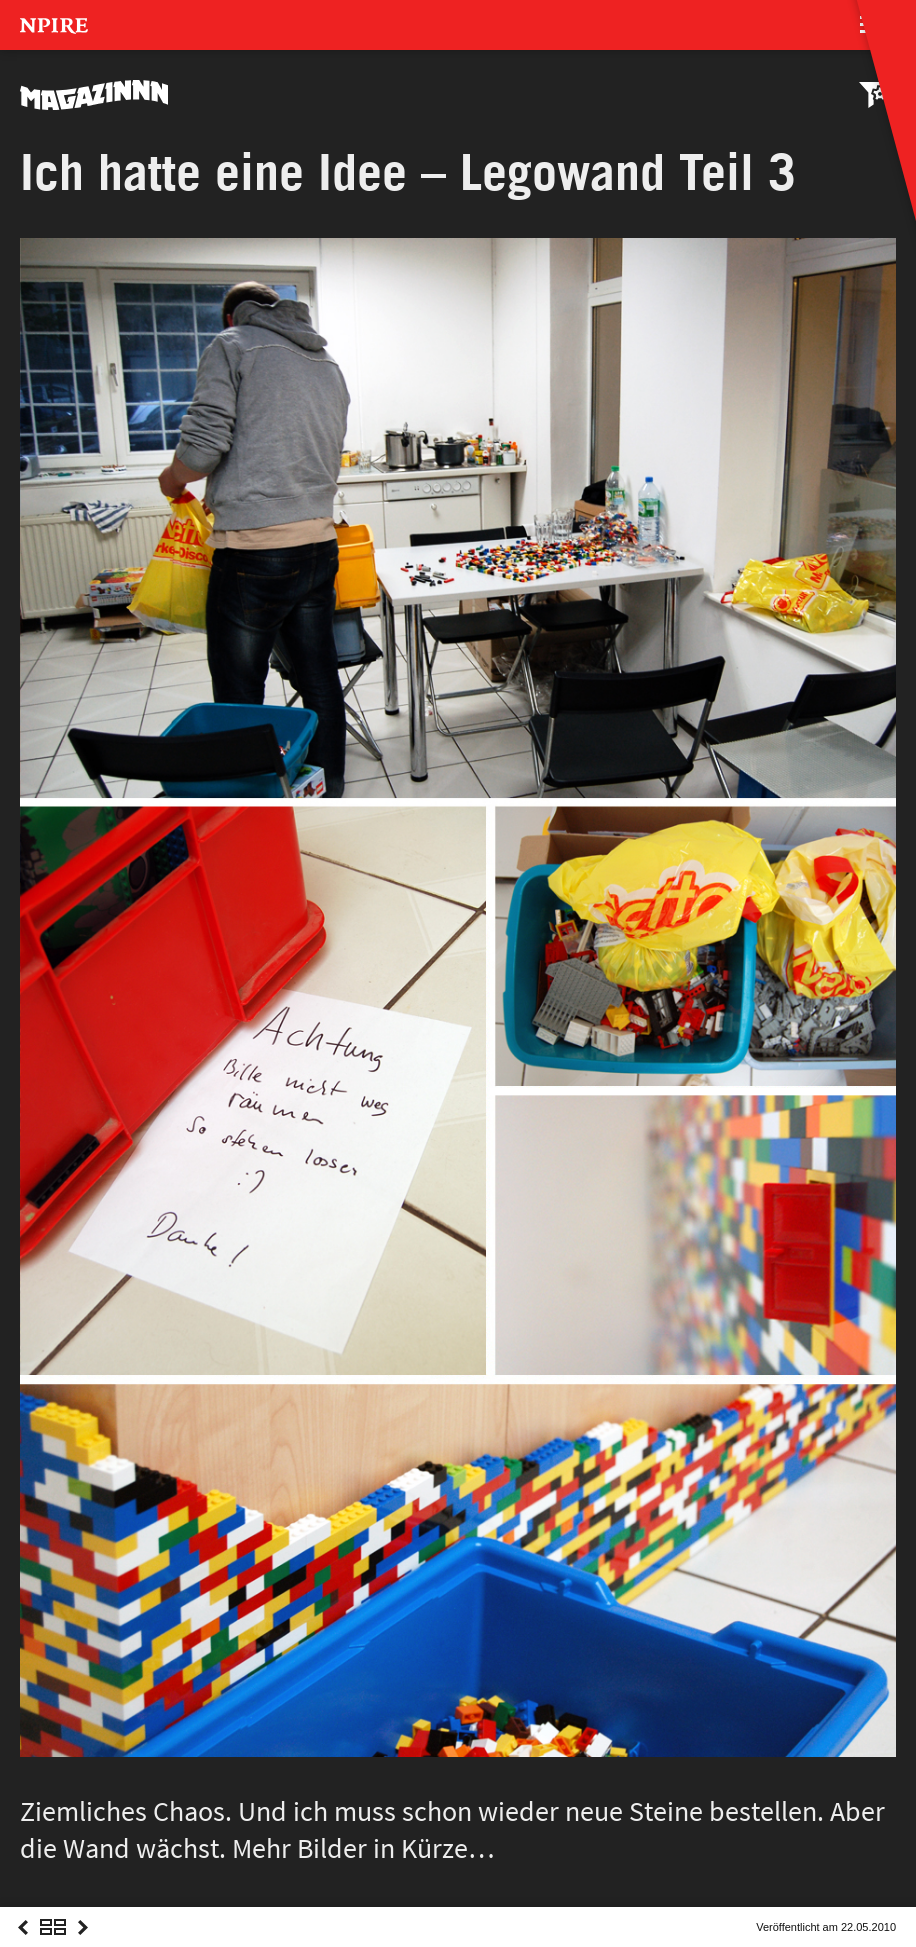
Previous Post (23, 1945)
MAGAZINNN (95, 95)
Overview (53, 1945)
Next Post (83, 1945)
